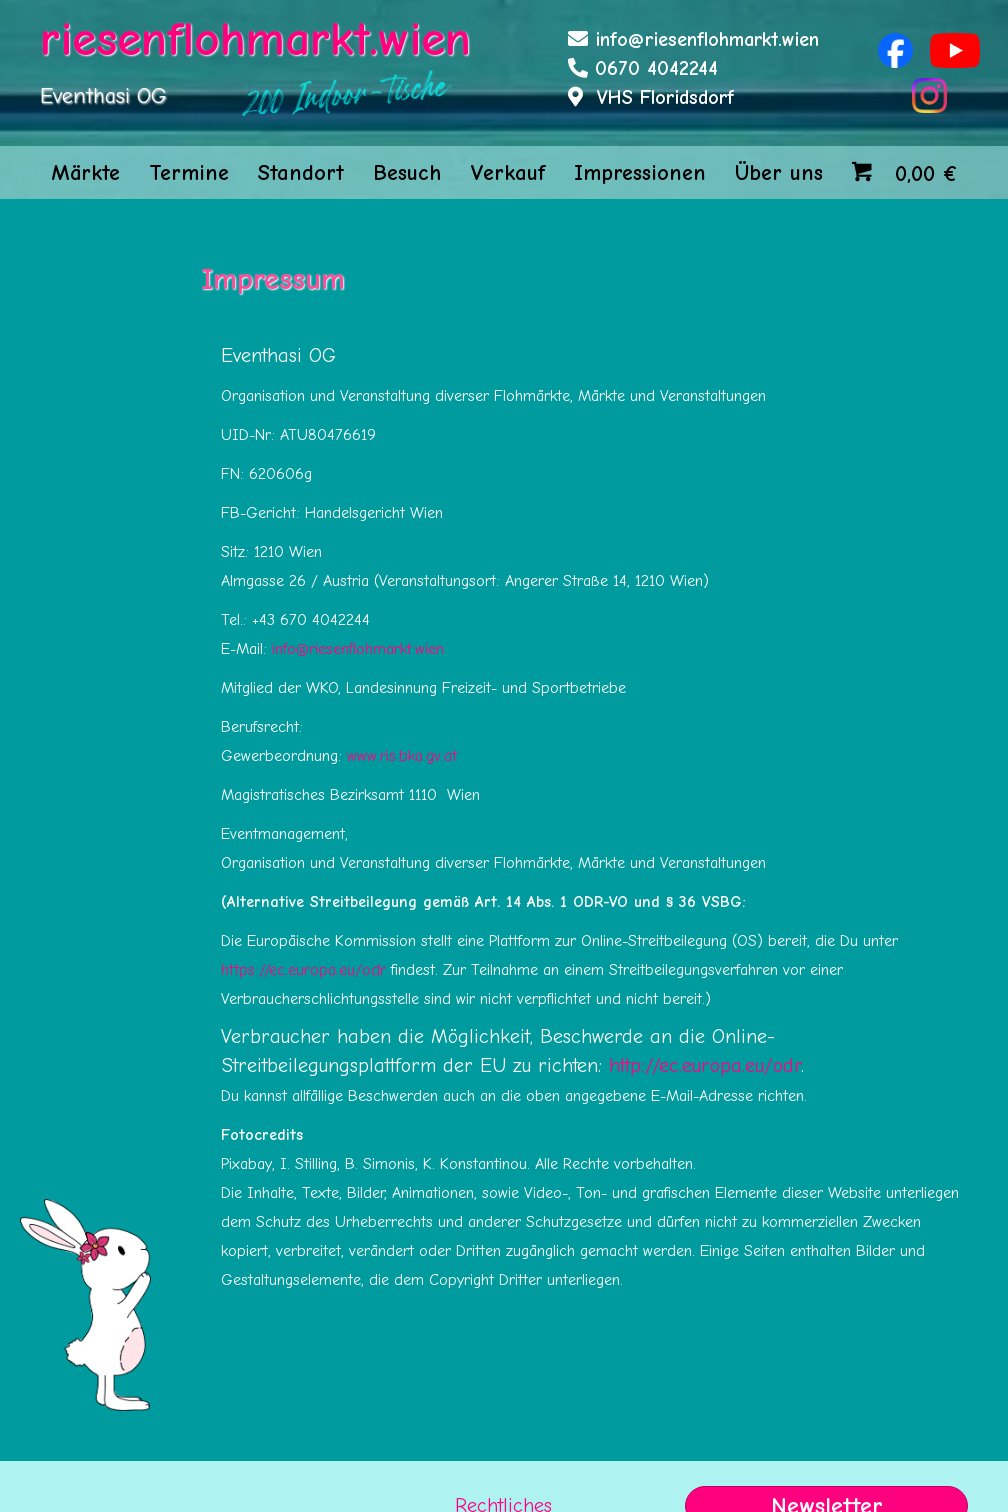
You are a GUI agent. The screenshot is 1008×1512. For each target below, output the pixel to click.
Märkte (85, 173)
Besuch (407, 173)
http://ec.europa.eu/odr (705, 1065)
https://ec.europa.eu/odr (303, 970)
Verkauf (507, 173)
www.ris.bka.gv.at (402, 756)
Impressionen (640, 173)
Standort (301, 173)
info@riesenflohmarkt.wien (707, 39)
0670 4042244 (656, 68)
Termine (189, 173)
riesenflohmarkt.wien (255, 39)
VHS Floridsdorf (665, 97)
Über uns (779, 173)
